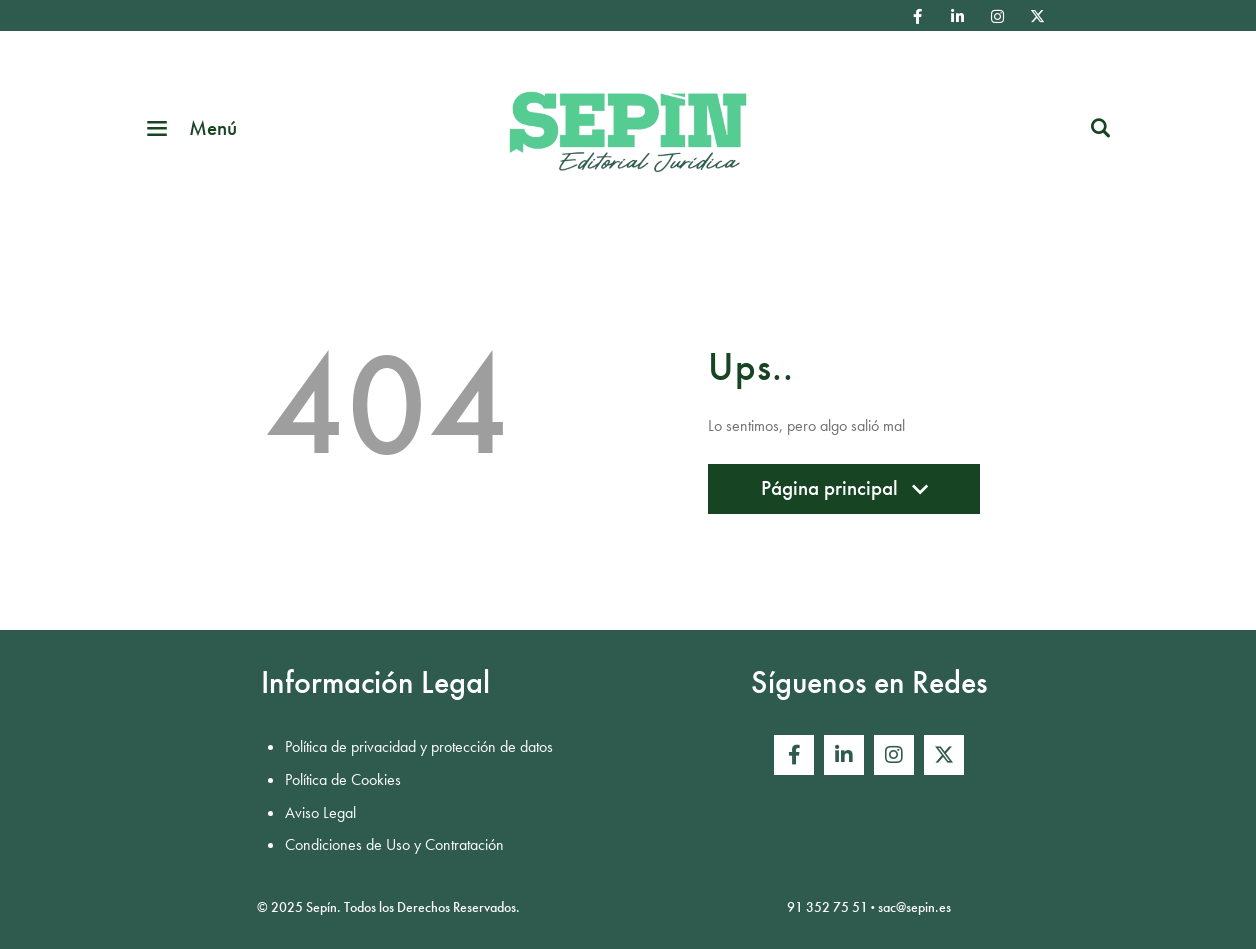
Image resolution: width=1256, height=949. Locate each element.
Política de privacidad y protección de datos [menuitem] (419, 746)
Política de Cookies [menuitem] (343, 779)
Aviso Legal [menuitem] (320, 812)
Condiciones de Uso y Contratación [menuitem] (394, 844)
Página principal (844, 494)
